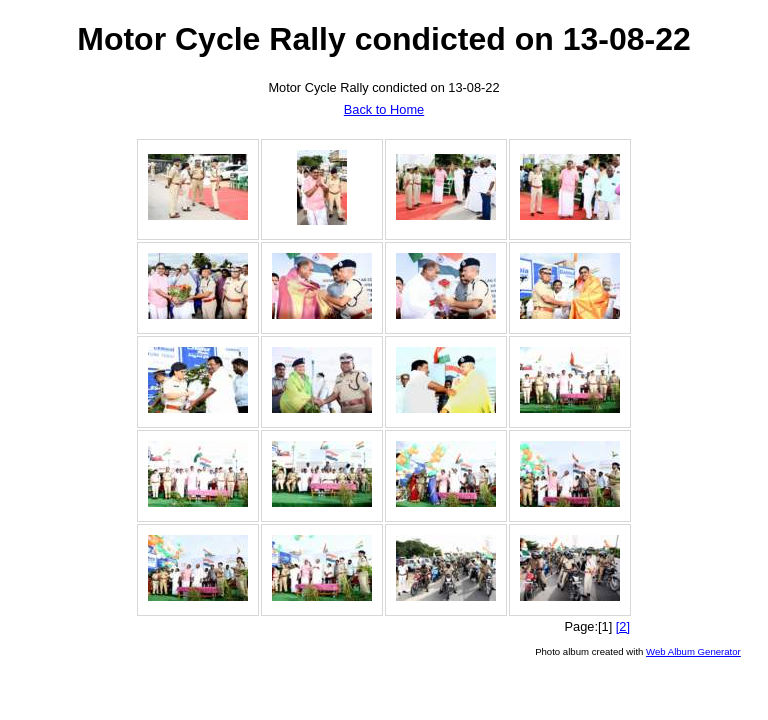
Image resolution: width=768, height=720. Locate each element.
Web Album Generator (693, 651)
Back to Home (384, 109)
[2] (623, 626)
